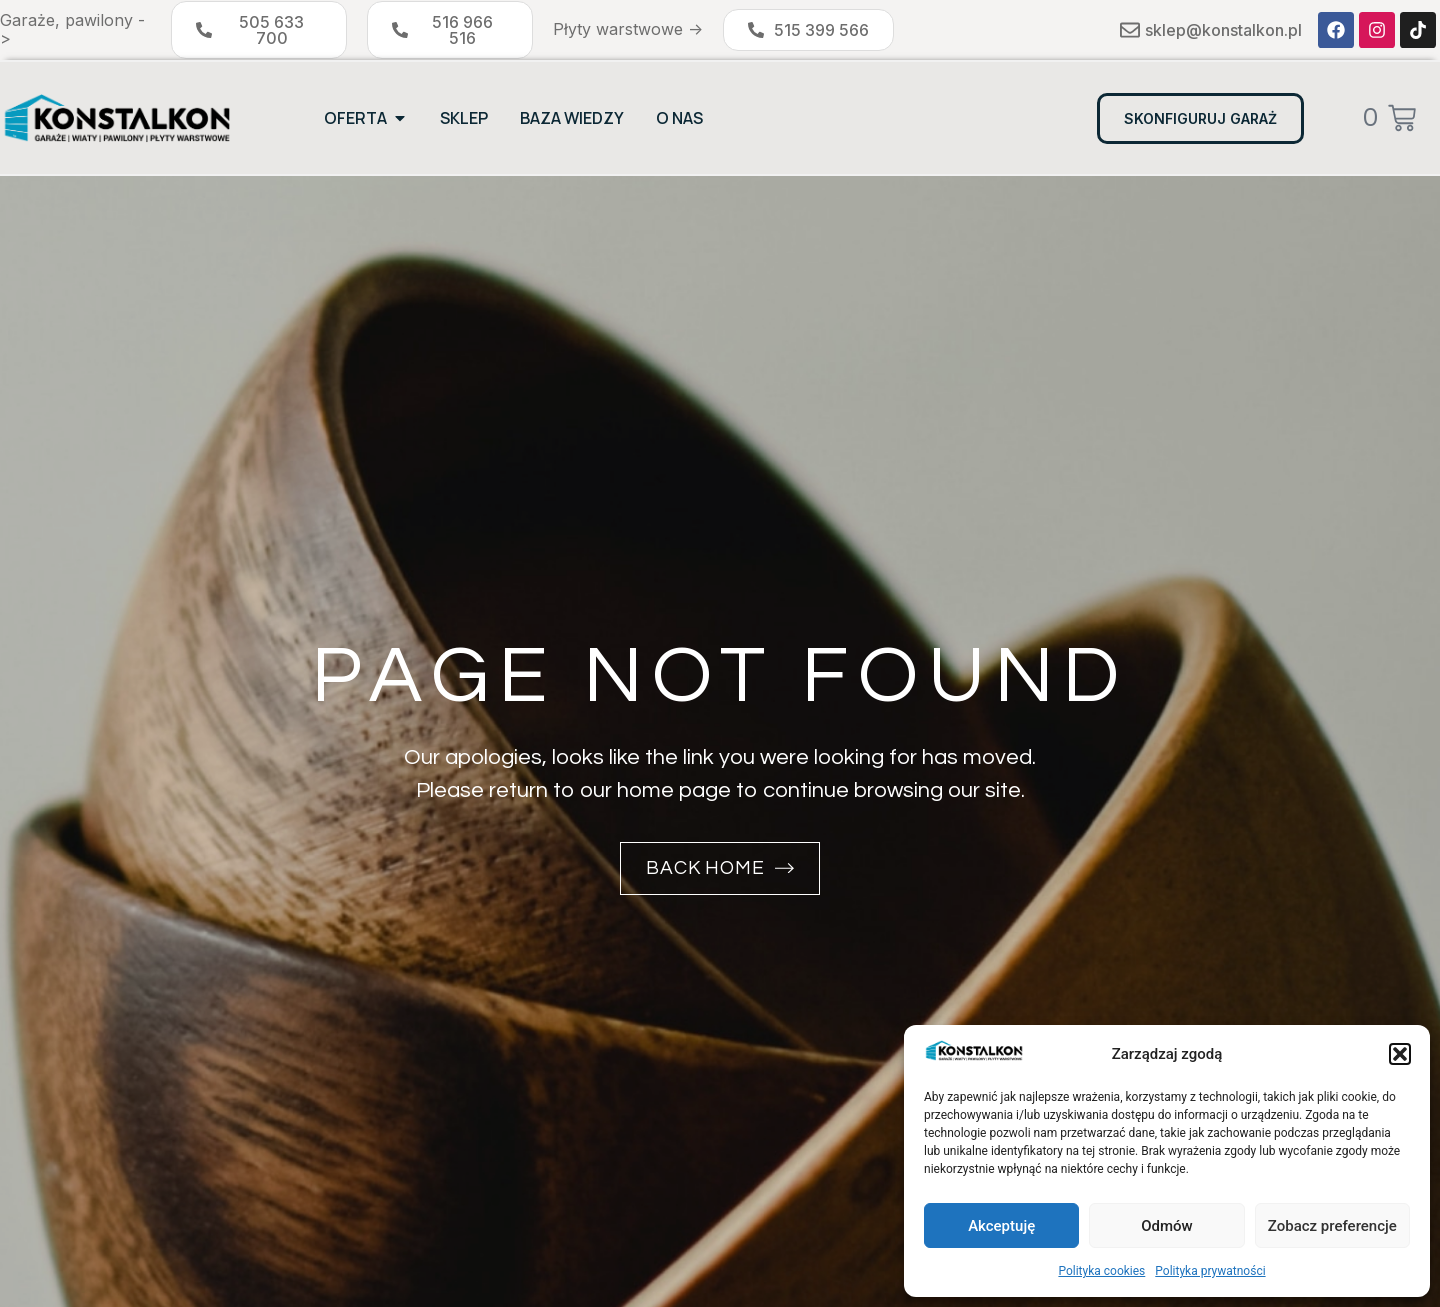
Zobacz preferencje (1332, 1226)
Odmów (1167, 1226)
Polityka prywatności (1210, 1271)
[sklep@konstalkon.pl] (1130, 30)
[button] (1400, 1054)
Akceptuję (1001, 1226)
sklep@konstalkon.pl (1223, 30)
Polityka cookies (1101, 1271)
